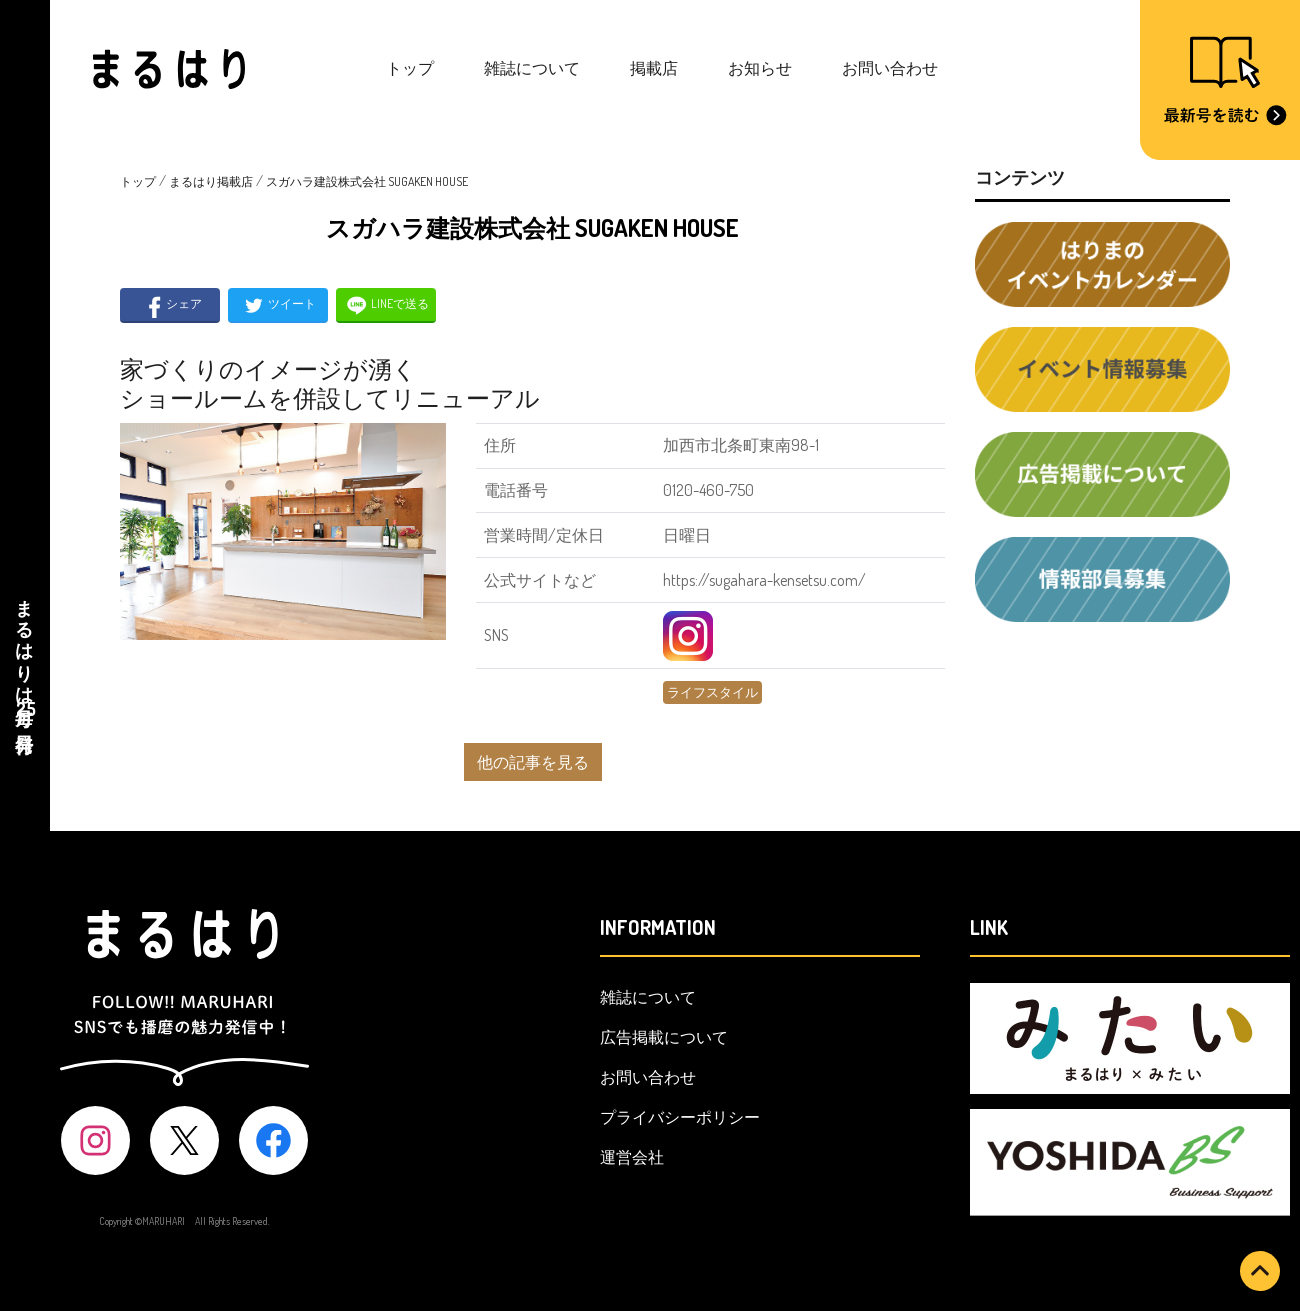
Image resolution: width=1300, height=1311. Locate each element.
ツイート (278, 305)
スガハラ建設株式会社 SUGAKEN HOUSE (367, 181)
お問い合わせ (890, 68)
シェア (170, 305)
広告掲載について (664, 1037)
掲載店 (654, 68)
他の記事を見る (533, 762)
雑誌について (532, 68)
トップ (410, 68)
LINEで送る (386, 305)
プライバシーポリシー (680, 1117)
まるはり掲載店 (211, 181)
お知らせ (760, 68)
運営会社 (632, 1157)
